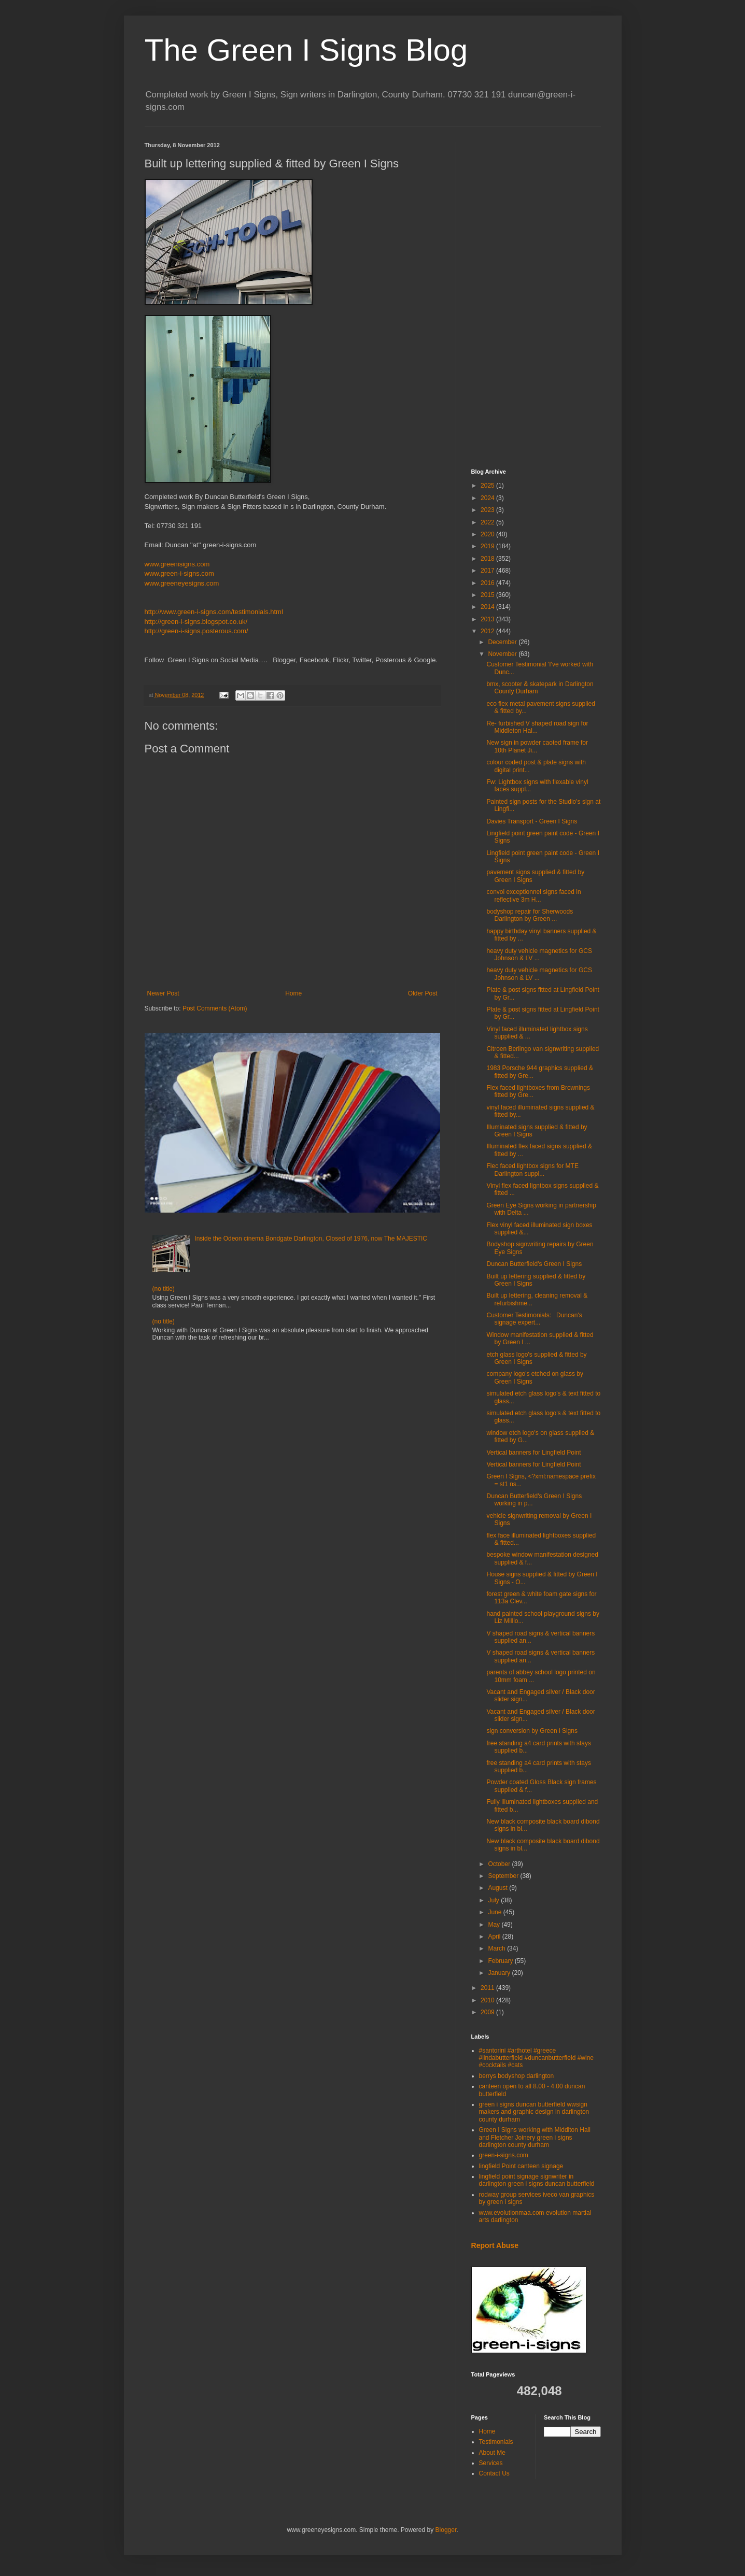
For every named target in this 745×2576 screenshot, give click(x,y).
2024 (488, 498)
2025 (488, 485)
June (495, 1912)
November (503, 654)
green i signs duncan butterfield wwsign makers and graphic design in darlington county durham (534, 2112)
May (494, 1924)
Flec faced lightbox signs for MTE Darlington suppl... (532, 1169)
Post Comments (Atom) (214, 1008)
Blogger (446, 2530)
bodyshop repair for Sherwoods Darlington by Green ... (529, 915)
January (500, 1972)
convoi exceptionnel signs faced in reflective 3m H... (533, 895)
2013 (488, 619)
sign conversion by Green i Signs (531, 1730)
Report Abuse (494, 2245)
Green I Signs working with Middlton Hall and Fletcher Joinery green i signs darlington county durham (535, 2137)
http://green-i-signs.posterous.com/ (196, 631)
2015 (488, 595)
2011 (488, 1987)
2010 (488, 2000)
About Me (492, 2452)
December (503, 642)
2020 (488, 534)
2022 (488, 522)
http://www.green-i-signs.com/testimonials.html (214, 612)
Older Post (423, 993)
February (501, 1961)
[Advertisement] (536, 297)
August (498, 1887)
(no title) (163, 1288)
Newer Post (163, 993)
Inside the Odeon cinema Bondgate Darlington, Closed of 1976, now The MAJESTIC (310, 1238)
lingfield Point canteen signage (521, 2166)
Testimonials (496, 2441)
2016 (488, 583)
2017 (488, 570)
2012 (488, 631)
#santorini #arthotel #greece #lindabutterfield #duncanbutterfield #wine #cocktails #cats (536, 2058)
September (504, 1876)
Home (293, 993)
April (495, 1936)
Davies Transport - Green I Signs (531, 821)
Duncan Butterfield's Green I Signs (534, 1264)
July (494, 1900)
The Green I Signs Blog (306, 50)
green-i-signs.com (503, 2155)
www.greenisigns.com (177, 564)
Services (491, 2463)
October (500, 1864)
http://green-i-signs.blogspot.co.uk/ (196, 621)
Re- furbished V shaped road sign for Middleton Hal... (537, 727)
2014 (488, 606)
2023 (488, 510)
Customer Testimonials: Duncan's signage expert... (534, 1319)
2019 (488, 546)
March (497, 1948)
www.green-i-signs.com (179, 573)
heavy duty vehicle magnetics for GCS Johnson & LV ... (539, 954)
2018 (488, 558)
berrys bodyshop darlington (516, 2076)
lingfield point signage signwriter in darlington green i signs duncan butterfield (537, 2180)
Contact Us (494, 2473)
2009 (488, 2012)
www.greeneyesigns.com (182, 583)
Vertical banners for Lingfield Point (533, 1452)
